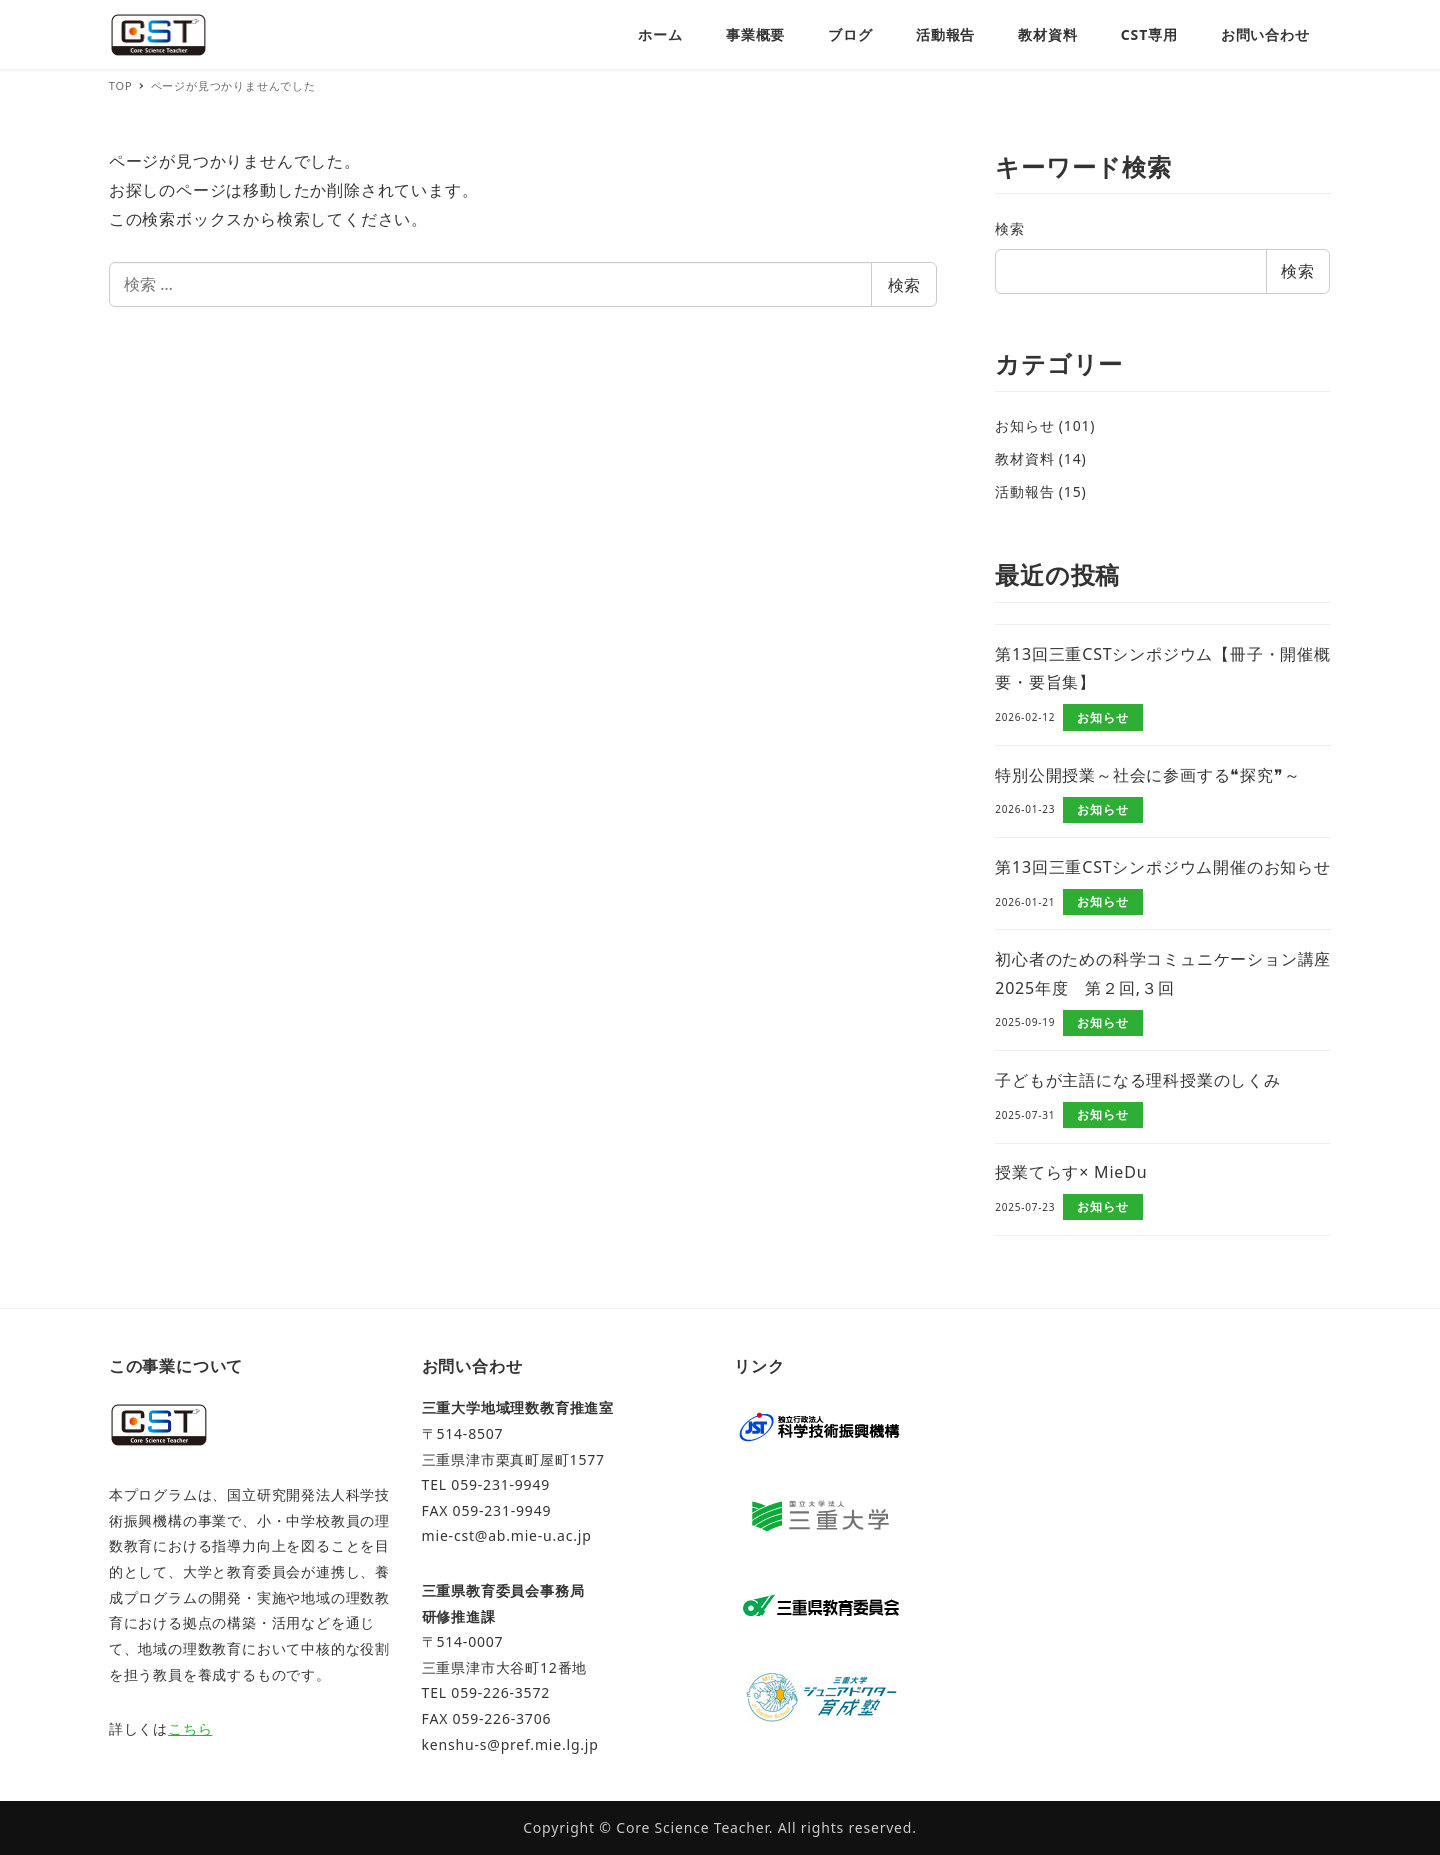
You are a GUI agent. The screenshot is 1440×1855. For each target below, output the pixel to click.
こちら (190, 1728)
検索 (904, 285)
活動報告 (1024, 491)
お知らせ (1024, 425)
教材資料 (1024, 458)
